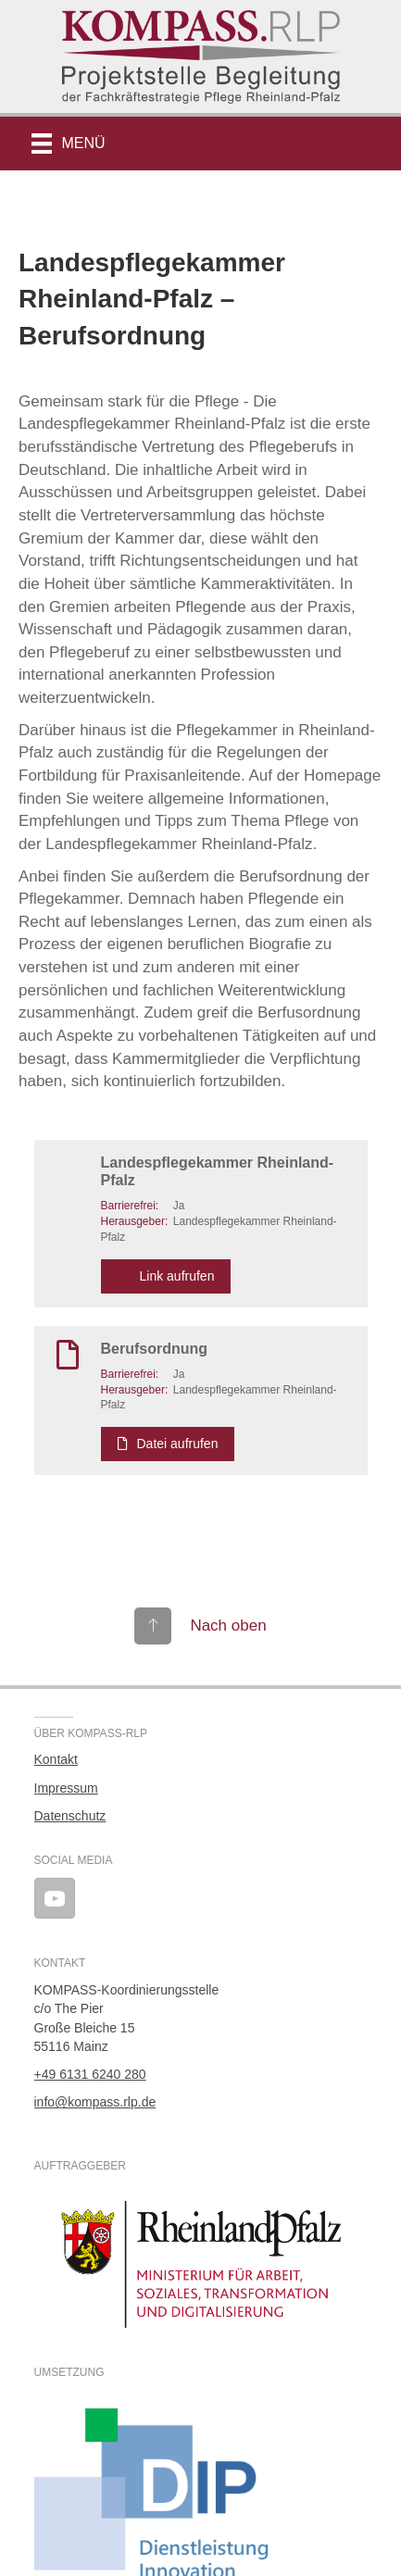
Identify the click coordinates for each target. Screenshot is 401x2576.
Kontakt (56, 1759)
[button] (355, 143)
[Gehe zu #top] (200, 1626)
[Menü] (69, 143)
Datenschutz (70, 1815)
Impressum (66, 1788)
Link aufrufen (166, 1276)
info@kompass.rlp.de (95, 2102)
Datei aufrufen (168, 1443)
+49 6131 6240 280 (90, 2074)
